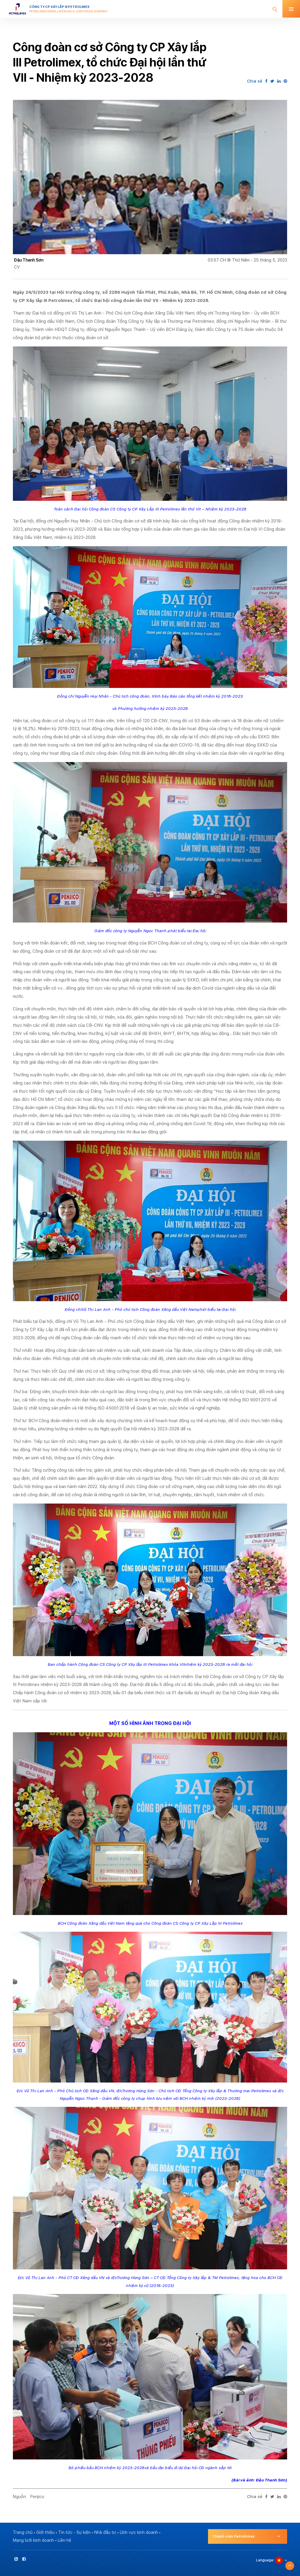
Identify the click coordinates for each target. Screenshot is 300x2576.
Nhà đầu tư (105, 2532)
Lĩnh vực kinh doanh (139, 2532)
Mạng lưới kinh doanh (33, 2540)
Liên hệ (64, 2540)
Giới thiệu (45, 2532)
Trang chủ (23, 2532)
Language (264, 2560)
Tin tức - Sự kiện (74, 2532)
